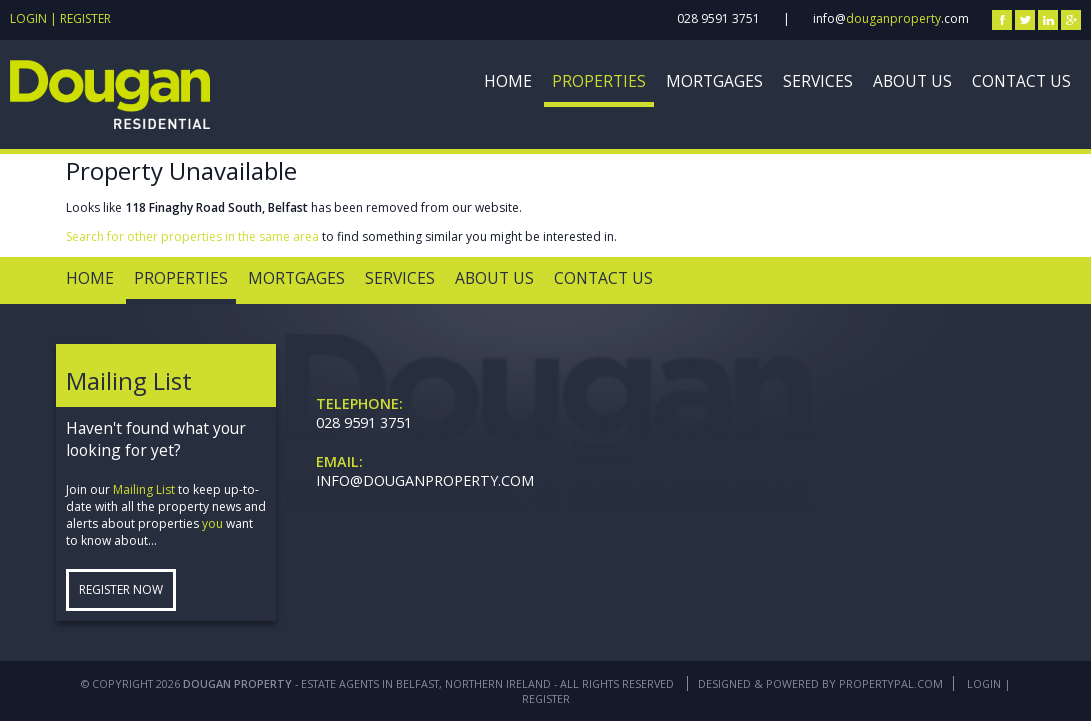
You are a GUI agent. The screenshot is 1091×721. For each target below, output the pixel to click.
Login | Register (60, 18)
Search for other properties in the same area (192, 236)
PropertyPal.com (891, 683)
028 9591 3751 (718, 18)
